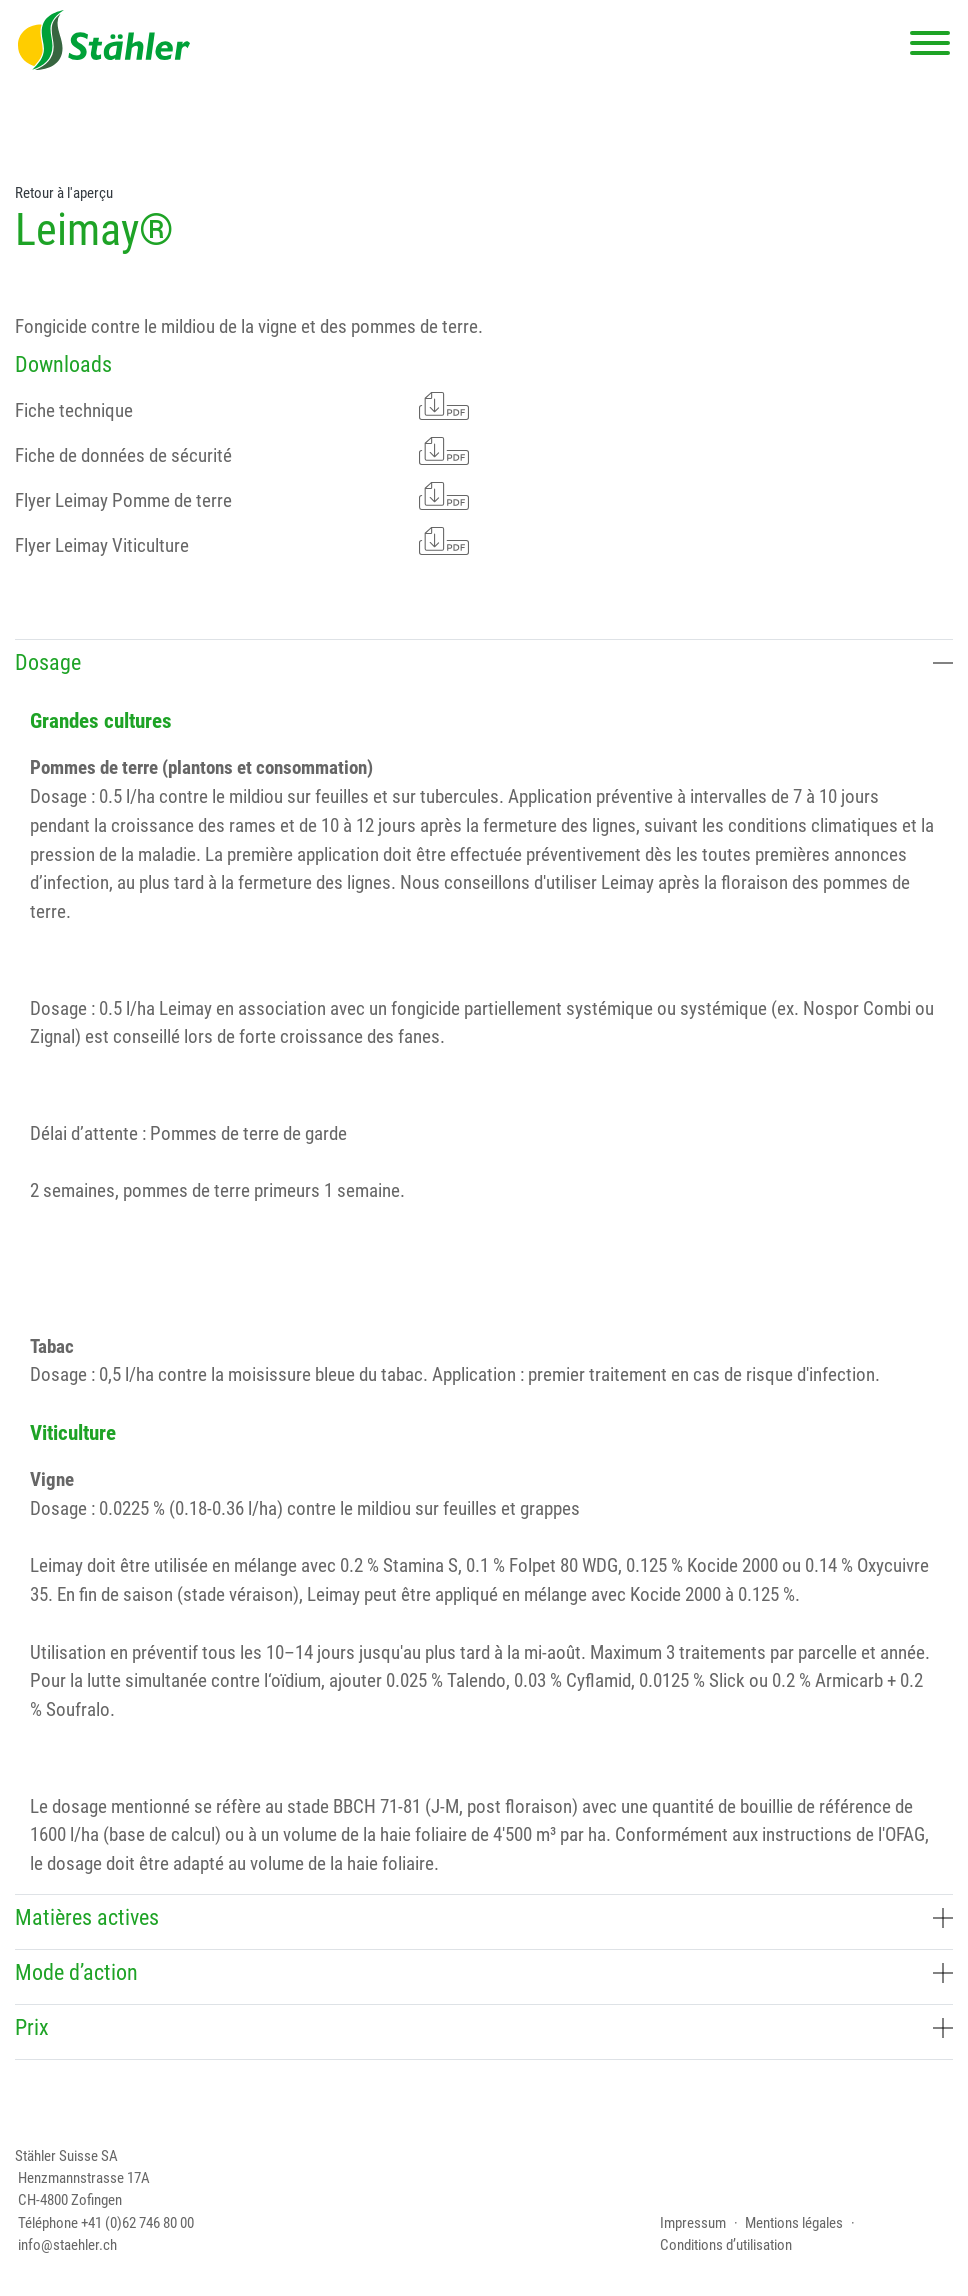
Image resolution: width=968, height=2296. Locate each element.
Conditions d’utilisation (726, 2245)
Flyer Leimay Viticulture (242, 541)
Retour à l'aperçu (64, 193)
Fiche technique (242, 406)
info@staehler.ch (67, 2245)
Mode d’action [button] (484, 1972)
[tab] (484, 666)
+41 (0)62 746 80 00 (137, 2223)
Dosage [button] (484, 662)
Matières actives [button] (484, 1917)
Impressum (693, 2223)
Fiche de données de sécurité (242, 451)
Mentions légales (794, 2223)
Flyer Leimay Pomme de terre (242, 496)
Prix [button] (484, 2027)
